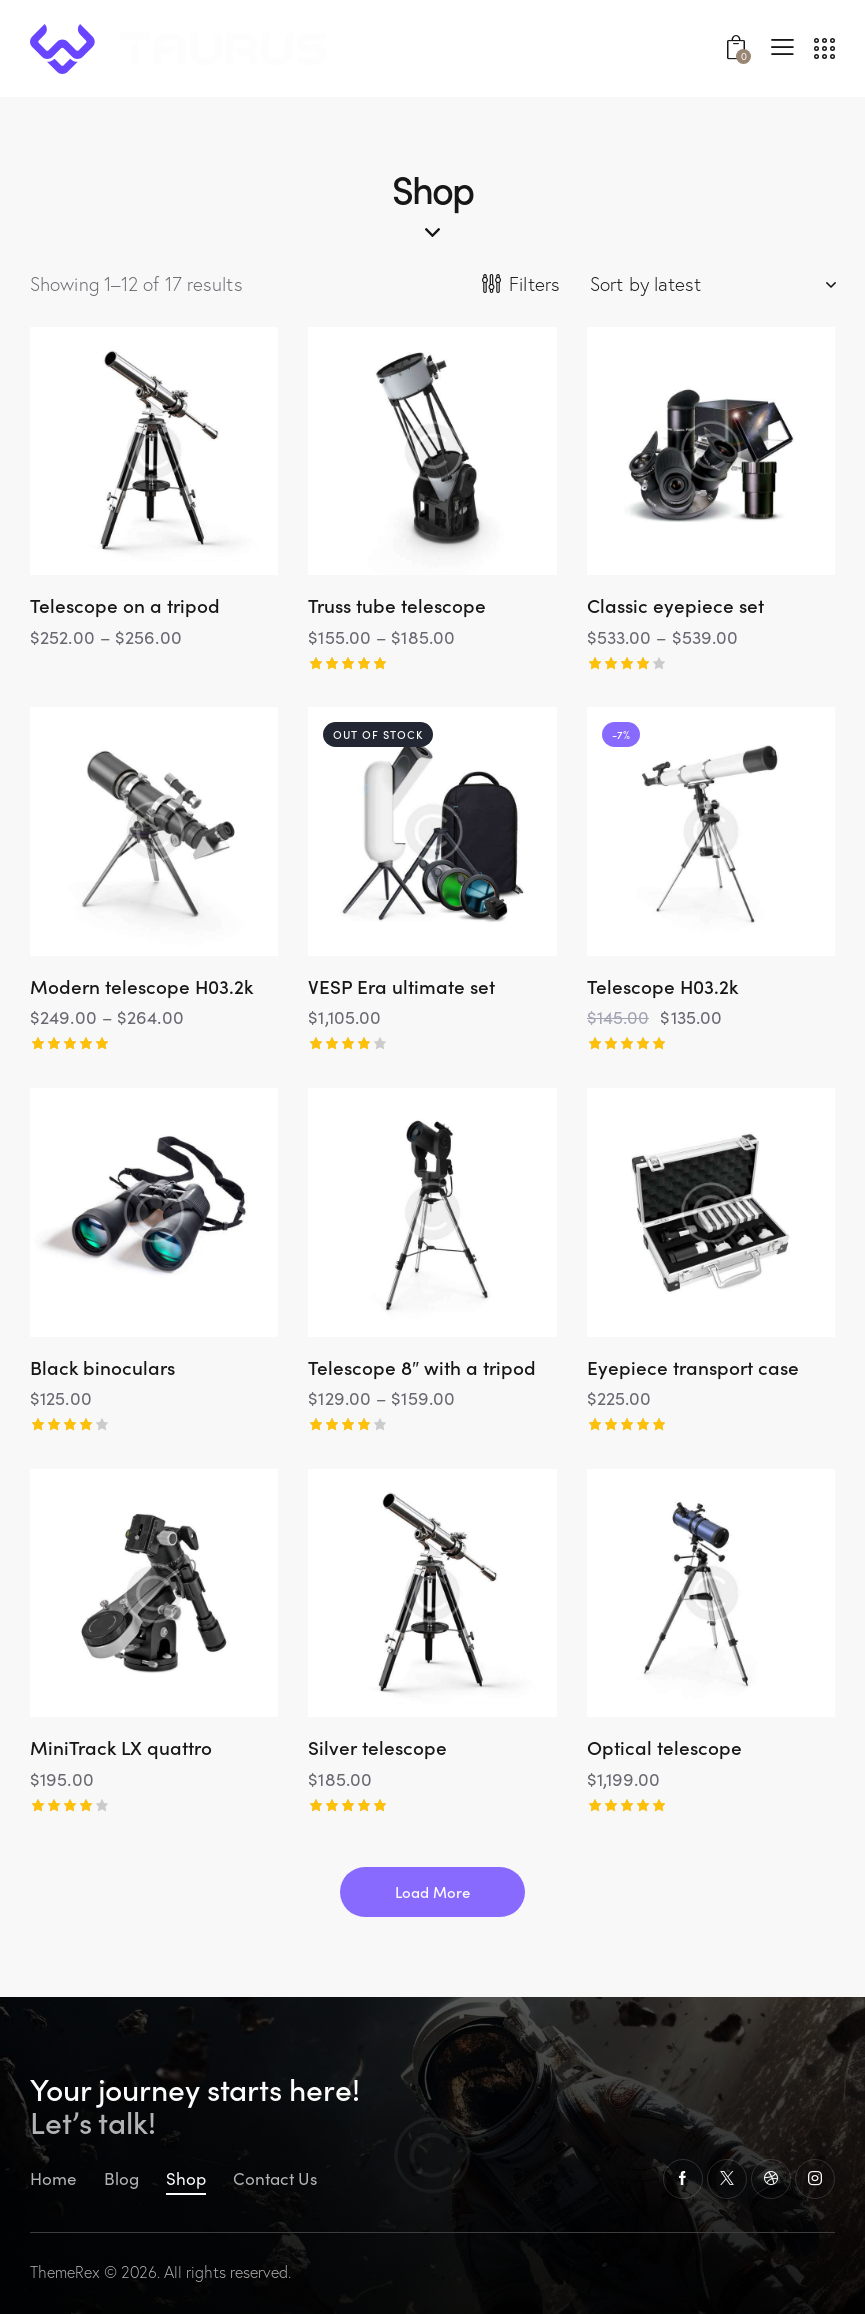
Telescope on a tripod (125, 605)
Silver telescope (377, 1747)
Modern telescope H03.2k (141, 986)
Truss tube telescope (397, 605)
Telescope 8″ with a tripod (422, 1367)
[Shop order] (712, 284)
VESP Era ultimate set (401, 986)
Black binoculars (102, 1367)
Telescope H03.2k (662, 986)
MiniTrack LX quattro (121, 1747)
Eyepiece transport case (693, 1367)
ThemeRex (65, 2272)
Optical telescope (664, 1747)
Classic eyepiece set (675, 605)
